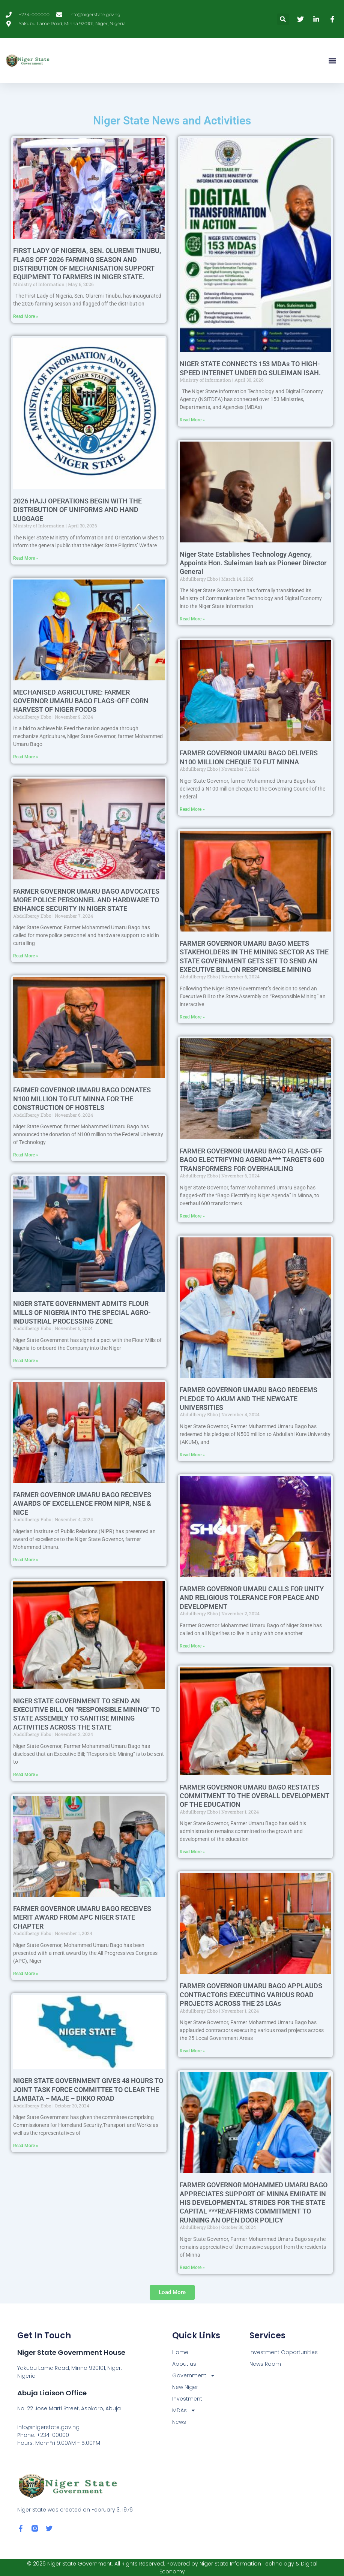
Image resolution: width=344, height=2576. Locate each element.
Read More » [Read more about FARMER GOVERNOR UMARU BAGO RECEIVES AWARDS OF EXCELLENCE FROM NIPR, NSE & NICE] (25, 1559)
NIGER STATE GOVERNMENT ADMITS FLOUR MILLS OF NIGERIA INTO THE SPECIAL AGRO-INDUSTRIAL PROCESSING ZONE (82, 1312)
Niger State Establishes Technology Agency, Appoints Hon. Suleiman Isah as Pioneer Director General (253, 563)
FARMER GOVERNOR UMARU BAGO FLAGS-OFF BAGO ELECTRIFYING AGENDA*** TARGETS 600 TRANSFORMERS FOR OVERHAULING (252, 1160)
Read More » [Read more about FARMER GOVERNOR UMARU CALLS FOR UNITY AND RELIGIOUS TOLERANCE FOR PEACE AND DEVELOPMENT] (192, 1646)
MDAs (184, 2410)
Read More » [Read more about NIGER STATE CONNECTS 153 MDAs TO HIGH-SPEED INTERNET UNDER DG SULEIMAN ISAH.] (192, 419)
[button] (283, 19)
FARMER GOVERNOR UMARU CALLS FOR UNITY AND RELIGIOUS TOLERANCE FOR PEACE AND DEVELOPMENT (252, 1597)
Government (193, 2376)
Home (180, 2352)
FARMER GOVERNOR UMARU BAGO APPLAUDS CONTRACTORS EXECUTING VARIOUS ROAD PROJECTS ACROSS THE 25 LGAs (251, 1994)
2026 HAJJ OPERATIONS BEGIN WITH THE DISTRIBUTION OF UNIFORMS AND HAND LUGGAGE (77, 510)
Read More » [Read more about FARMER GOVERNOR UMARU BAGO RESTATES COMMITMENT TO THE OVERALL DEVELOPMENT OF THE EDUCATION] (192, 1851)
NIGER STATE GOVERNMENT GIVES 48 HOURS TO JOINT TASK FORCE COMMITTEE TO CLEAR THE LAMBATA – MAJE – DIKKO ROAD (88, 2089)
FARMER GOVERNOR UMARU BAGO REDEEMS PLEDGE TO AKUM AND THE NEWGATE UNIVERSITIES (248, 1398)
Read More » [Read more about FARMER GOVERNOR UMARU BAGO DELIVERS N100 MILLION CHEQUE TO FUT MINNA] (192, 809)
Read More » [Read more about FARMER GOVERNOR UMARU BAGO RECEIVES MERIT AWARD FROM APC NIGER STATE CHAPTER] (25, 1973)
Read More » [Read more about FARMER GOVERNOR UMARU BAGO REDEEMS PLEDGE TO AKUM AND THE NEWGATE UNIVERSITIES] (192, 1454)
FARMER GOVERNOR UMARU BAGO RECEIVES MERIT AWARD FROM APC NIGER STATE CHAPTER (82, 1917)
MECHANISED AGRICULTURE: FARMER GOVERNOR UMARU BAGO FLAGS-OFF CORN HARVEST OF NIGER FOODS (81, 701)
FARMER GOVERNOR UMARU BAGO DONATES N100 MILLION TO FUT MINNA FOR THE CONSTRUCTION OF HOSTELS (82, 1098)
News (179, 2422)
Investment (187, 2398)
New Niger (185, 2387)
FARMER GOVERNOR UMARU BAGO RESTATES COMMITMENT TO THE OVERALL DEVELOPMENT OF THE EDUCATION (254, 1796)
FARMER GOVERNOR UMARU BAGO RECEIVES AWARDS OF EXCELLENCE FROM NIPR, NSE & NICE (82, 1503)
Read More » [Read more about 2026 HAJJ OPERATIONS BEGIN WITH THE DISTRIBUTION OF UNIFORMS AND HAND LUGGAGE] (25, 558)
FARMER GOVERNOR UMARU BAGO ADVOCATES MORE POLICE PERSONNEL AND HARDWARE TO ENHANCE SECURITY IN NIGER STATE (86, 900)
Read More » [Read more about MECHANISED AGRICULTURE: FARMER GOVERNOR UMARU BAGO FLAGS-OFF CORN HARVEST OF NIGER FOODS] (25, 756)
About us (184, 2364)
